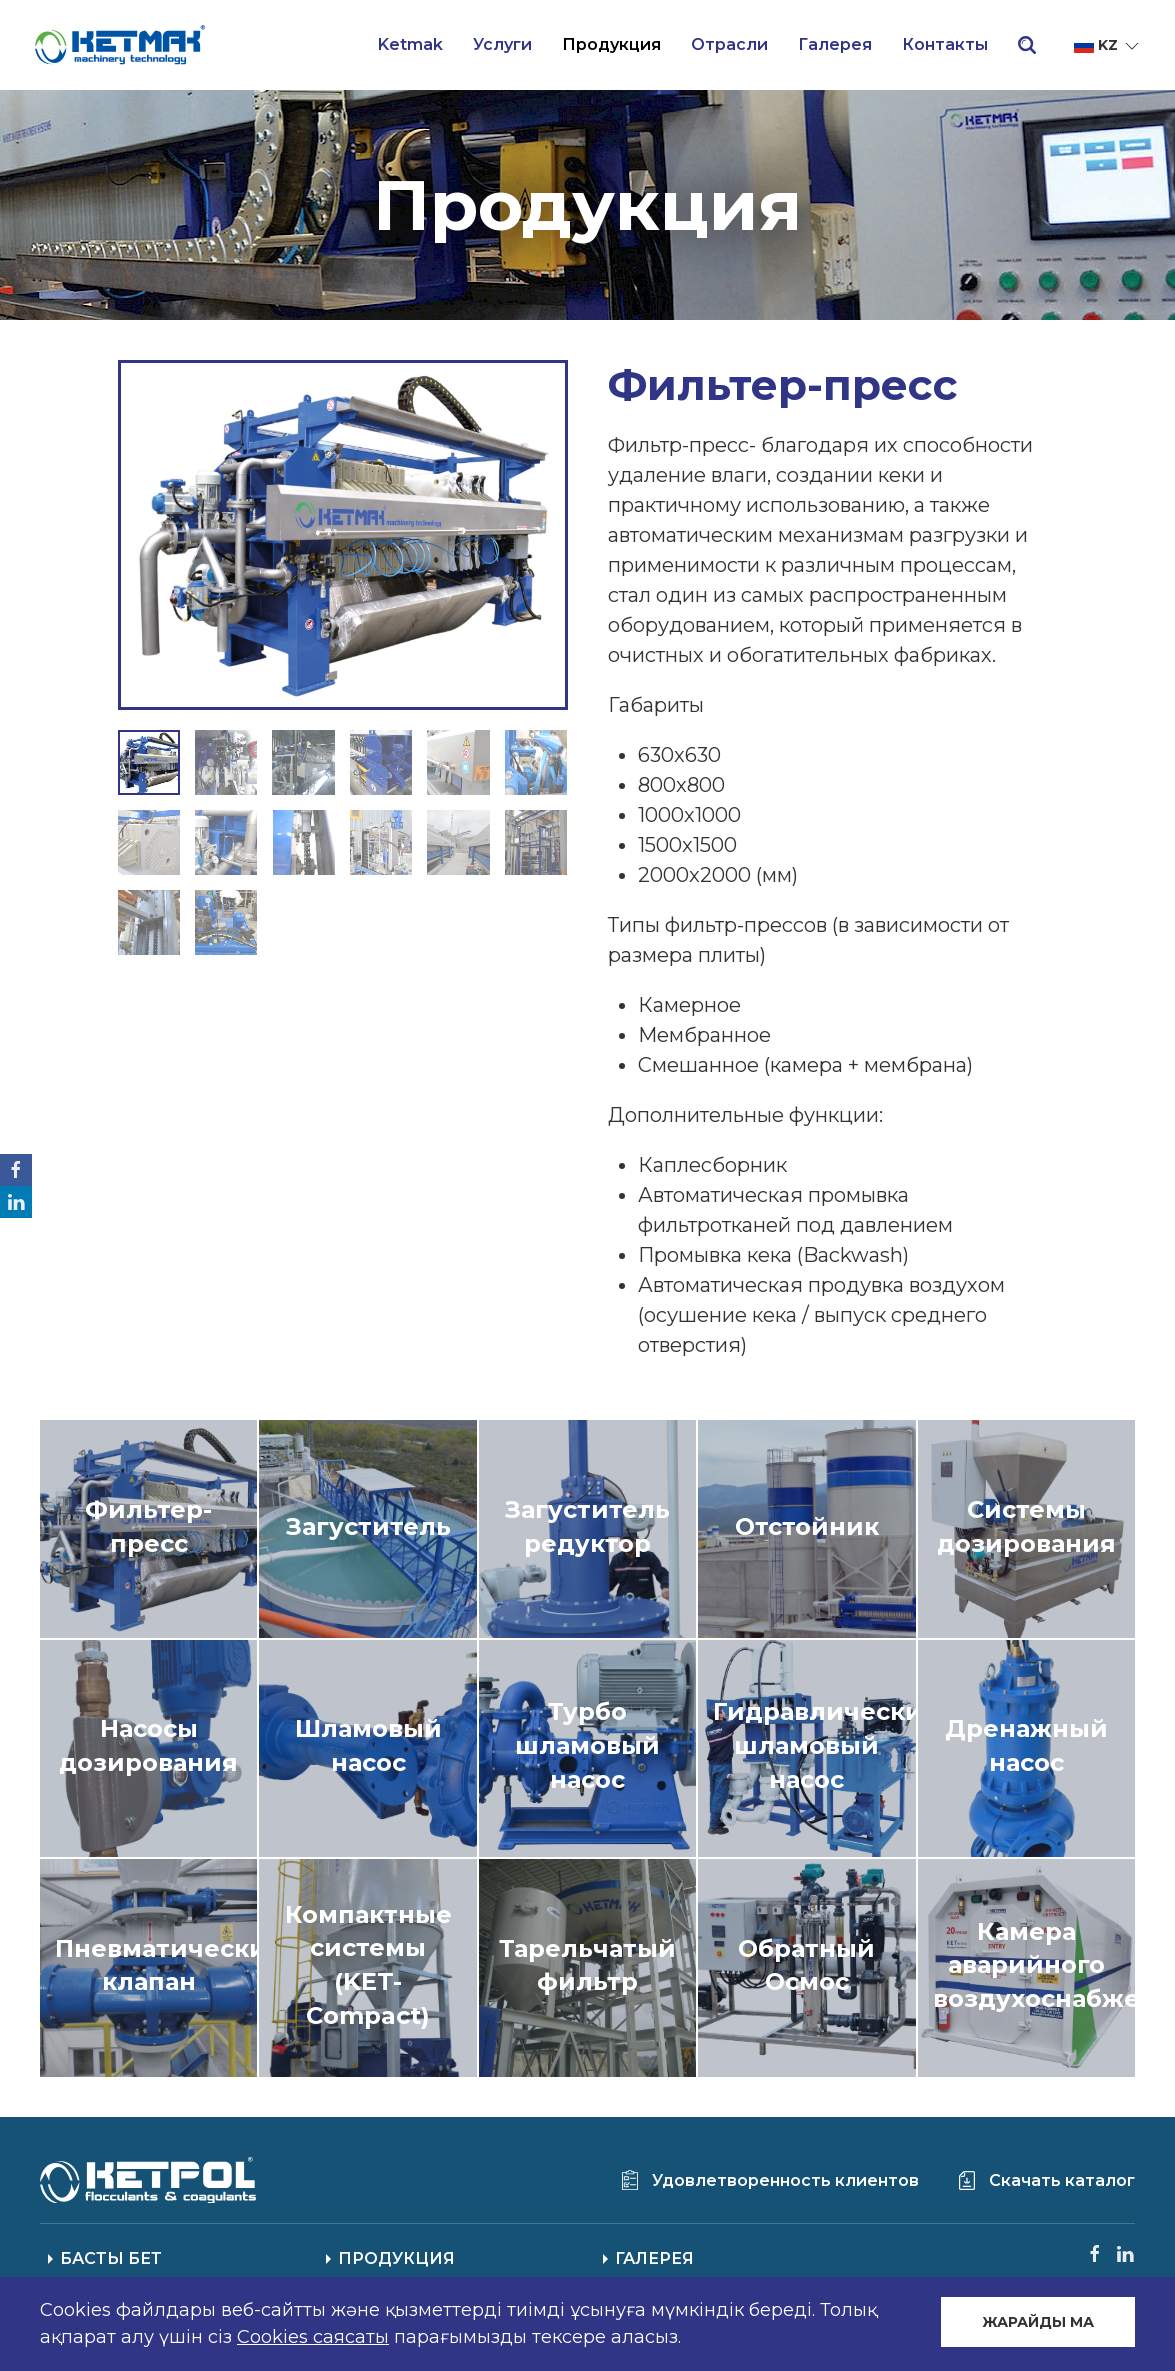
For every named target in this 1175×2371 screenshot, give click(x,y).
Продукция (611, 44)
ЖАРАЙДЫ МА (1038, 2322)
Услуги (502, 44)
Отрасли (729, 44)
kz (1108, 46)
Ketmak (410, 44)
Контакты (945, 44)
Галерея (835, 44)
